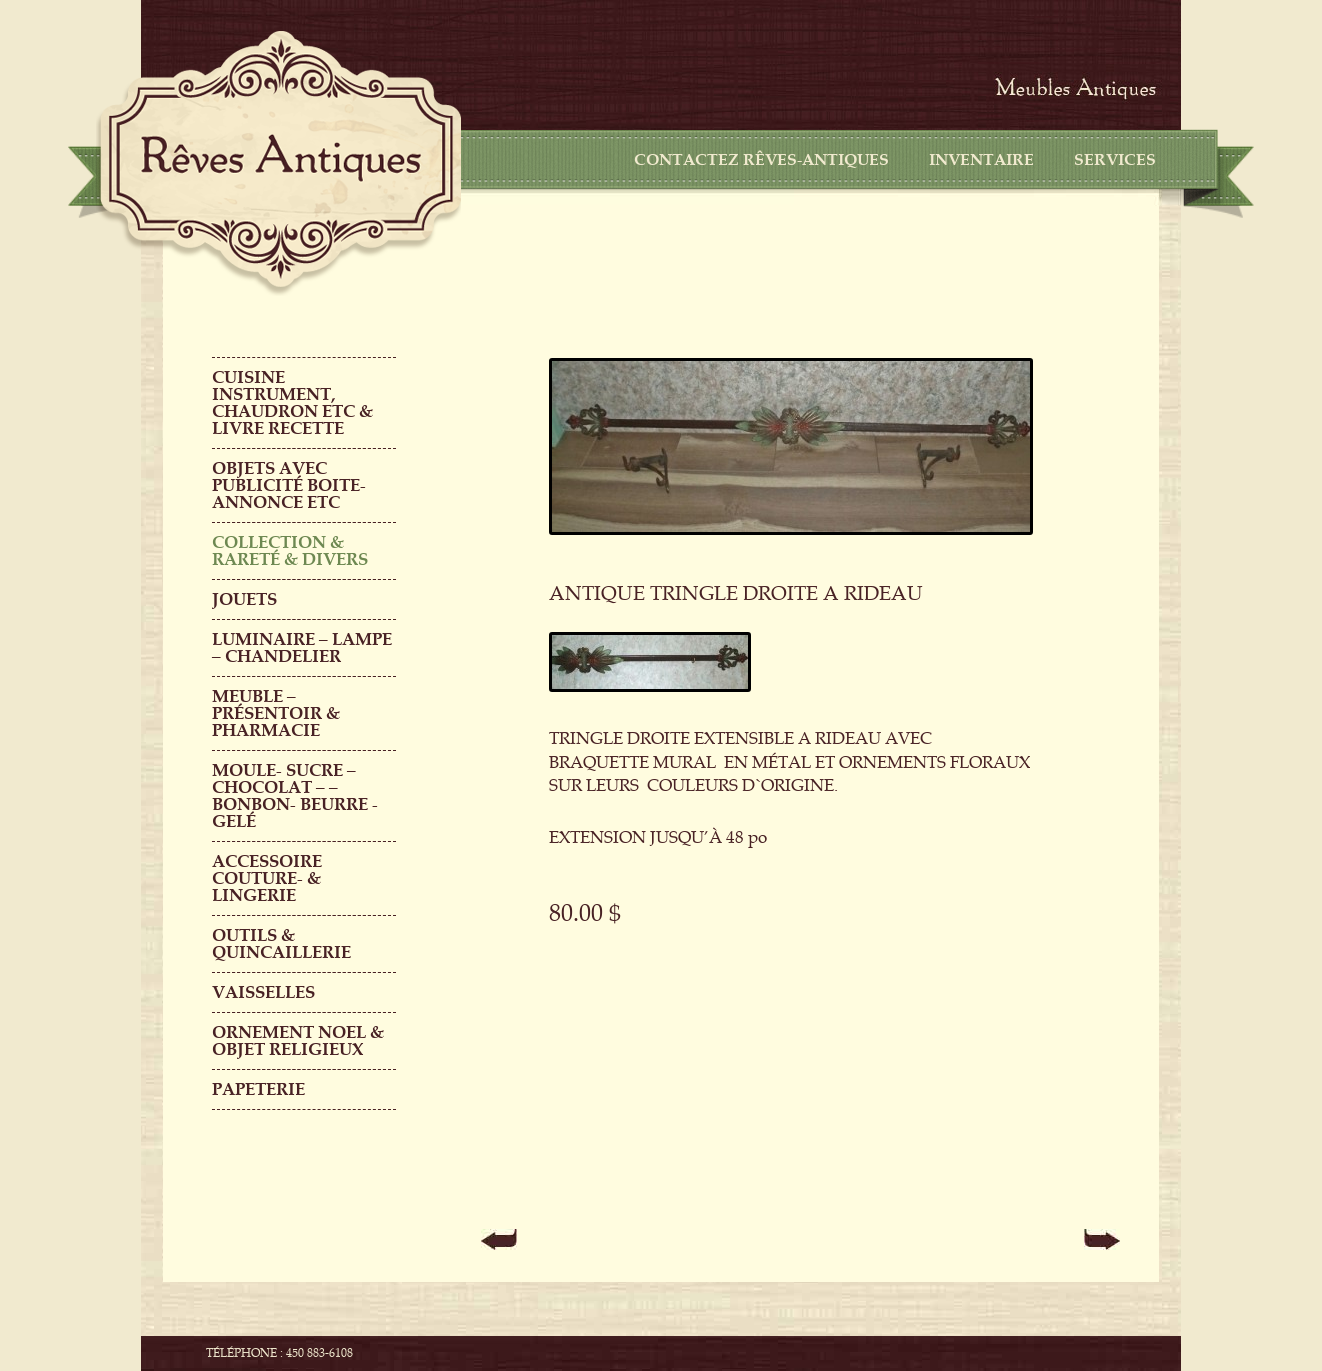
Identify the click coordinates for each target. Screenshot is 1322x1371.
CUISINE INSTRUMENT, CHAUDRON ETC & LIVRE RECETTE (292, 403)
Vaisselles (263, 992)
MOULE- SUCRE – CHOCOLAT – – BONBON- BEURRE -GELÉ (295, 796)
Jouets (244, 599)
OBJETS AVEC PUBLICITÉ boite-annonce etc (289, 485)
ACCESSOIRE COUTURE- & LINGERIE (267, 878)
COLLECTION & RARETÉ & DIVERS (290, 551)
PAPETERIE (258, 1089)
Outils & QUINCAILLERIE (281, 944)
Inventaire (981, 160)
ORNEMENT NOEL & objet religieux (298, 1041)
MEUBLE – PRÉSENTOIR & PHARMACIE (276, 713)
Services (1115, 160)
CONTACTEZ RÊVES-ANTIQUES (761, 160)
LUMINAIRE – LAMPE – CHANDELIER (302, 648)
